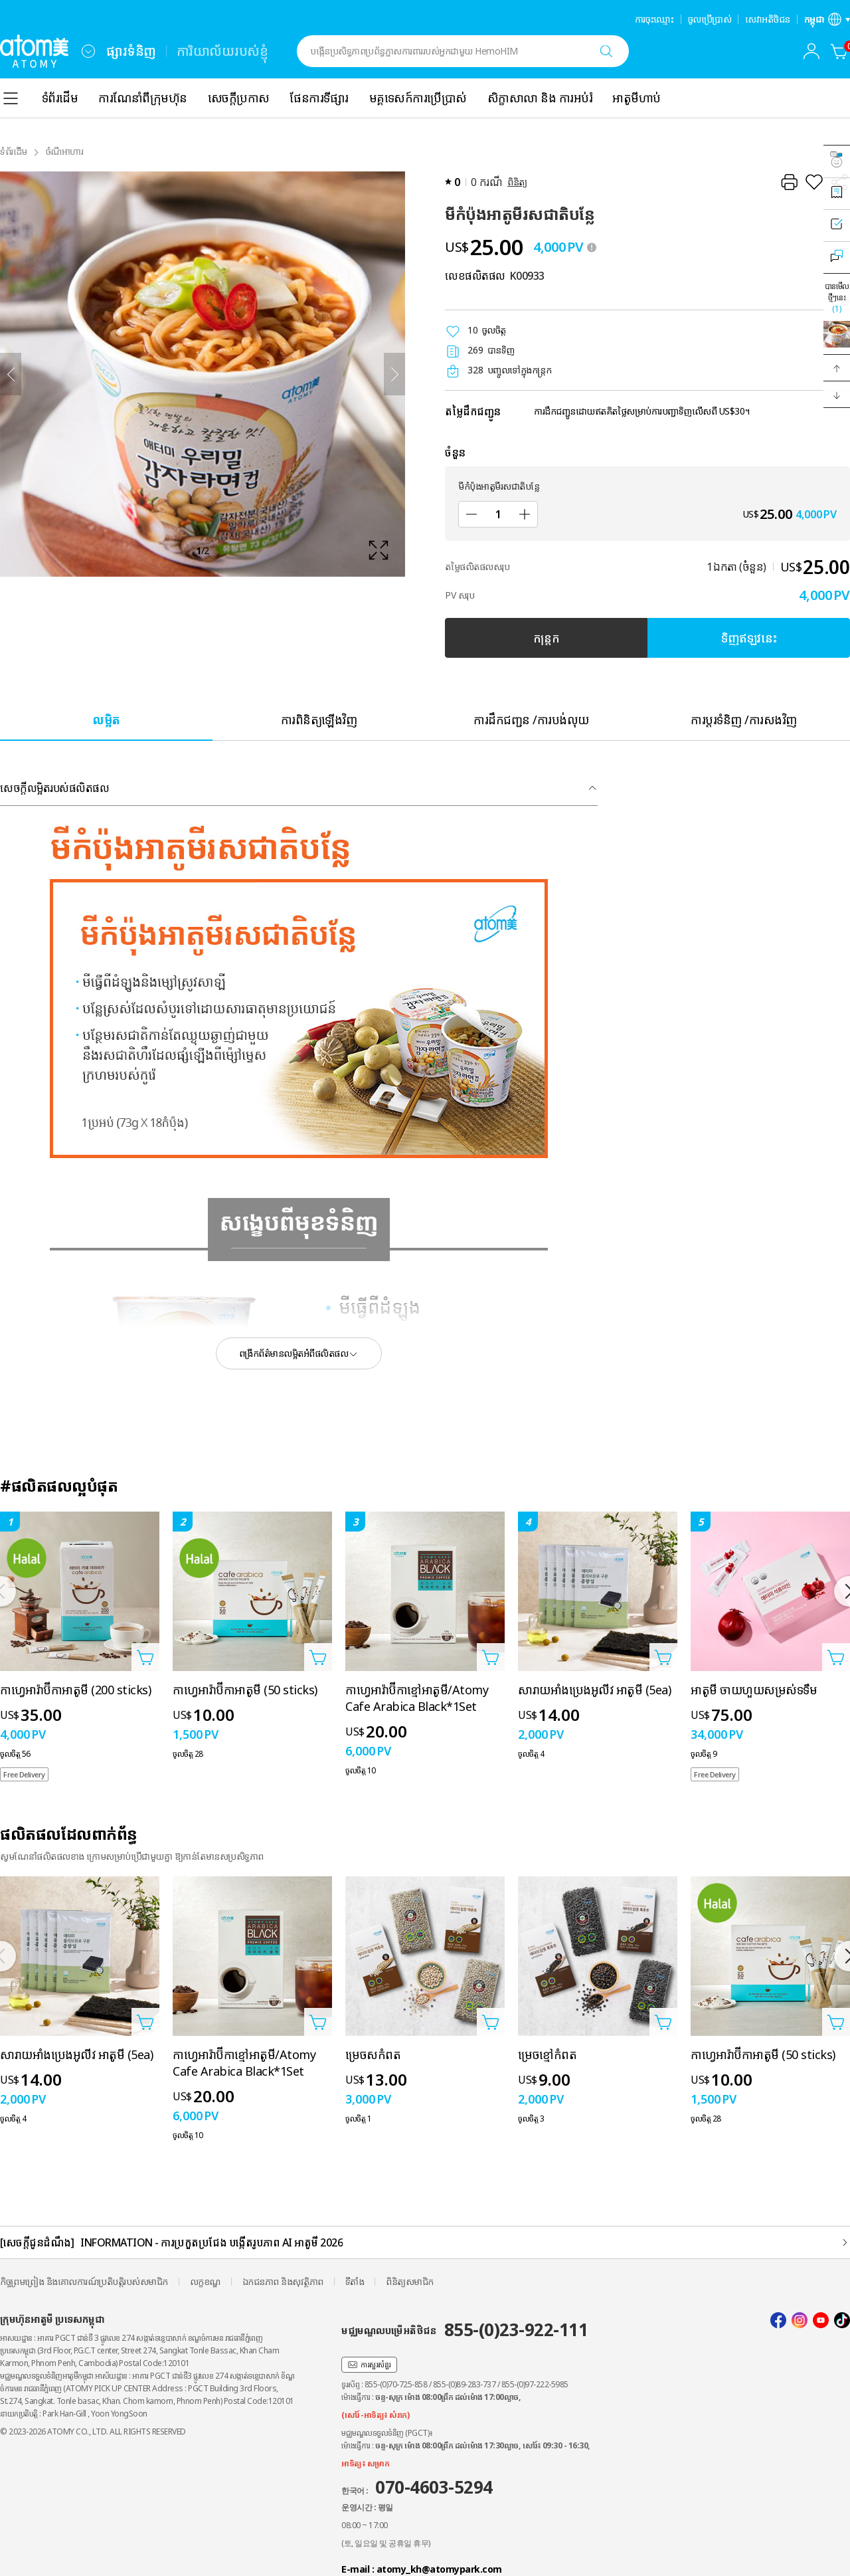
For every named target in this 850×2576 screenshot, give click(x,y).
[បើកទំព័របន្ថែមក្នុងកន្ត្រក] (145, 1657)
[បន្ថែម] (524, 514)
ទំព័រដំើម (13, 151)
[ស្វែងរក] (606, 51)
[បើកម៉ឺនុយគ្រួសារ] (88, 51)
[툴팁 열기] (591, 247)
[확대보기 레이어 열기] (202, 374)
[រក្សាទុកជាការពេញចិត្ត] (814, 182)
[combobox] (88, 51)
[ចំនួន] (498, 514)
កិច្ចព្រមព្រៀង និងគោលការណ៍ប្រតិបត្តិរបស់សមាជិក (84, 2281)
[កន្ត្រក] (839, 51)
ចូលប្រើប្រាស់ (710, 19)
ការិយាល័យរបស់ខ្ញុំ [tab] (222, 51)
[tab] (106, 719)
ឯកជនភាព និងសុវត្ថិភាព (282, 2281)
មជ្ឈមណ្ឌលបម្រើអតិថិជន (464, 2329)
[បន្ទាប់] (394, 374)
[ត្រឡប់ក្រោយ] (10, 374)
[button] (836, 368)
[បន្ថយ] (471, 514)
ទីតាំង (355, 2281)
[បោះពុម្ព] (789, 182)
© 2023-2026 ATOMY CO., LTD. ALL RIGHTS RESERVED (93, 2431)
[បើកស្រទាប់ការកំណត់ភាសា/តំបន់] (827, 19)
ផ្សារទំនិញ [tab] (131, 51)
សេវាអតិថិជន (767, 19)
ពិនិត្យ (517, 181)
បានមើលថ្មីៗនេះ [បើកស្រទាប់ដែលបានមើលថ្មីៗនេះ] (836, 297)
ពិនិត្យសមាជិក (410, 2281)
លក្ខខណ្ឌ (205, 2281)
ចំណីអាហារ (65, 151)
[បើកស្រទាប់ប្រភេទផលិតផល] (10, 98)
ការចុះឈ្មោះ (654, 19)
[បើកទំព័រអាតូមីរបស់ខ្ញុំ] (811, 51)
